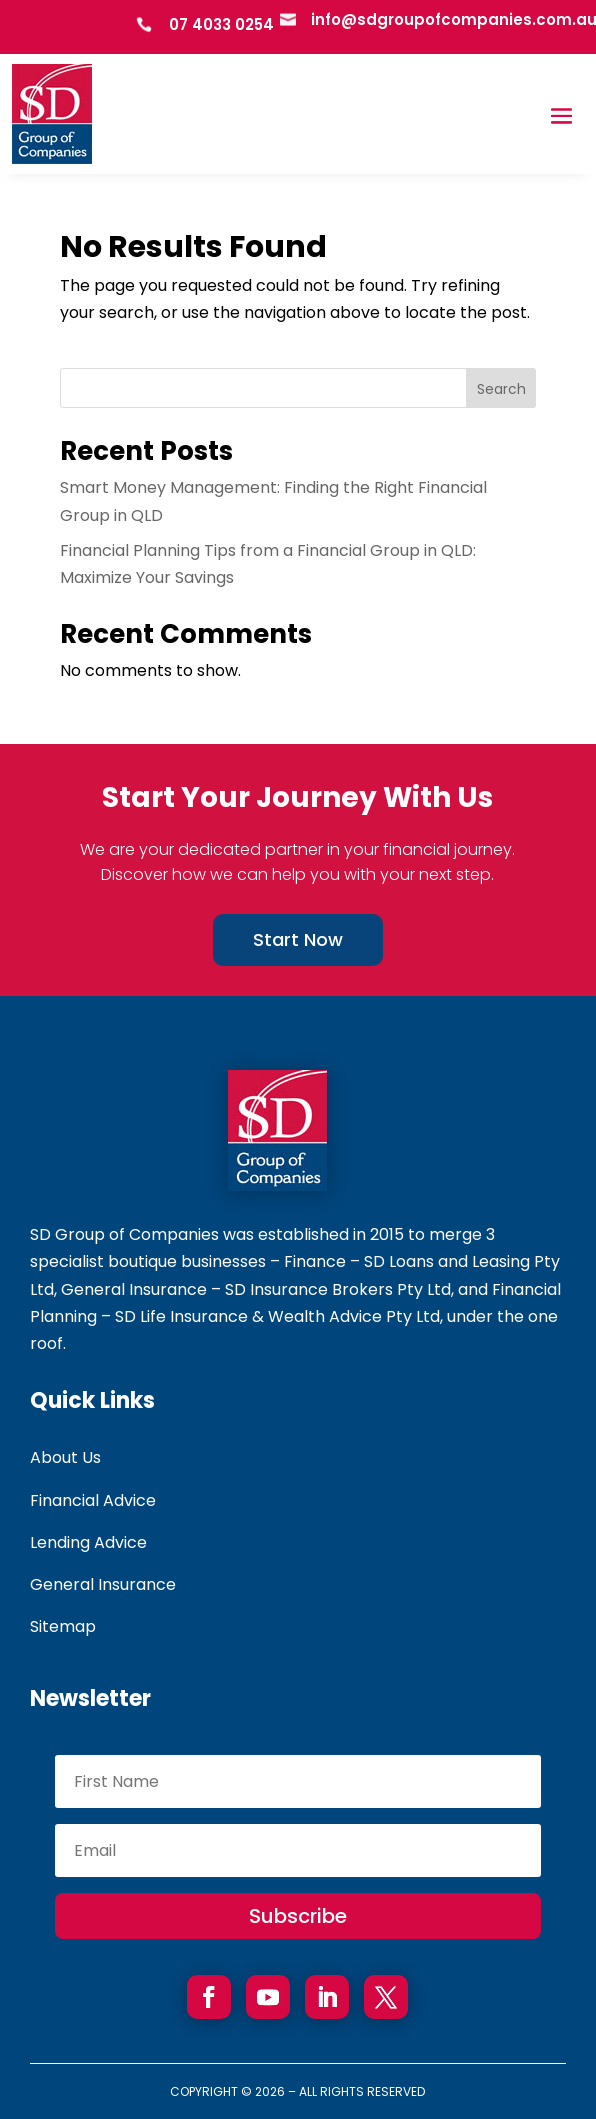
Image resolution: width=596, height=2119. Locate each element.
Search (501, 389)
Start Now (298, 939)
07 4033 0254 (221, 24)
